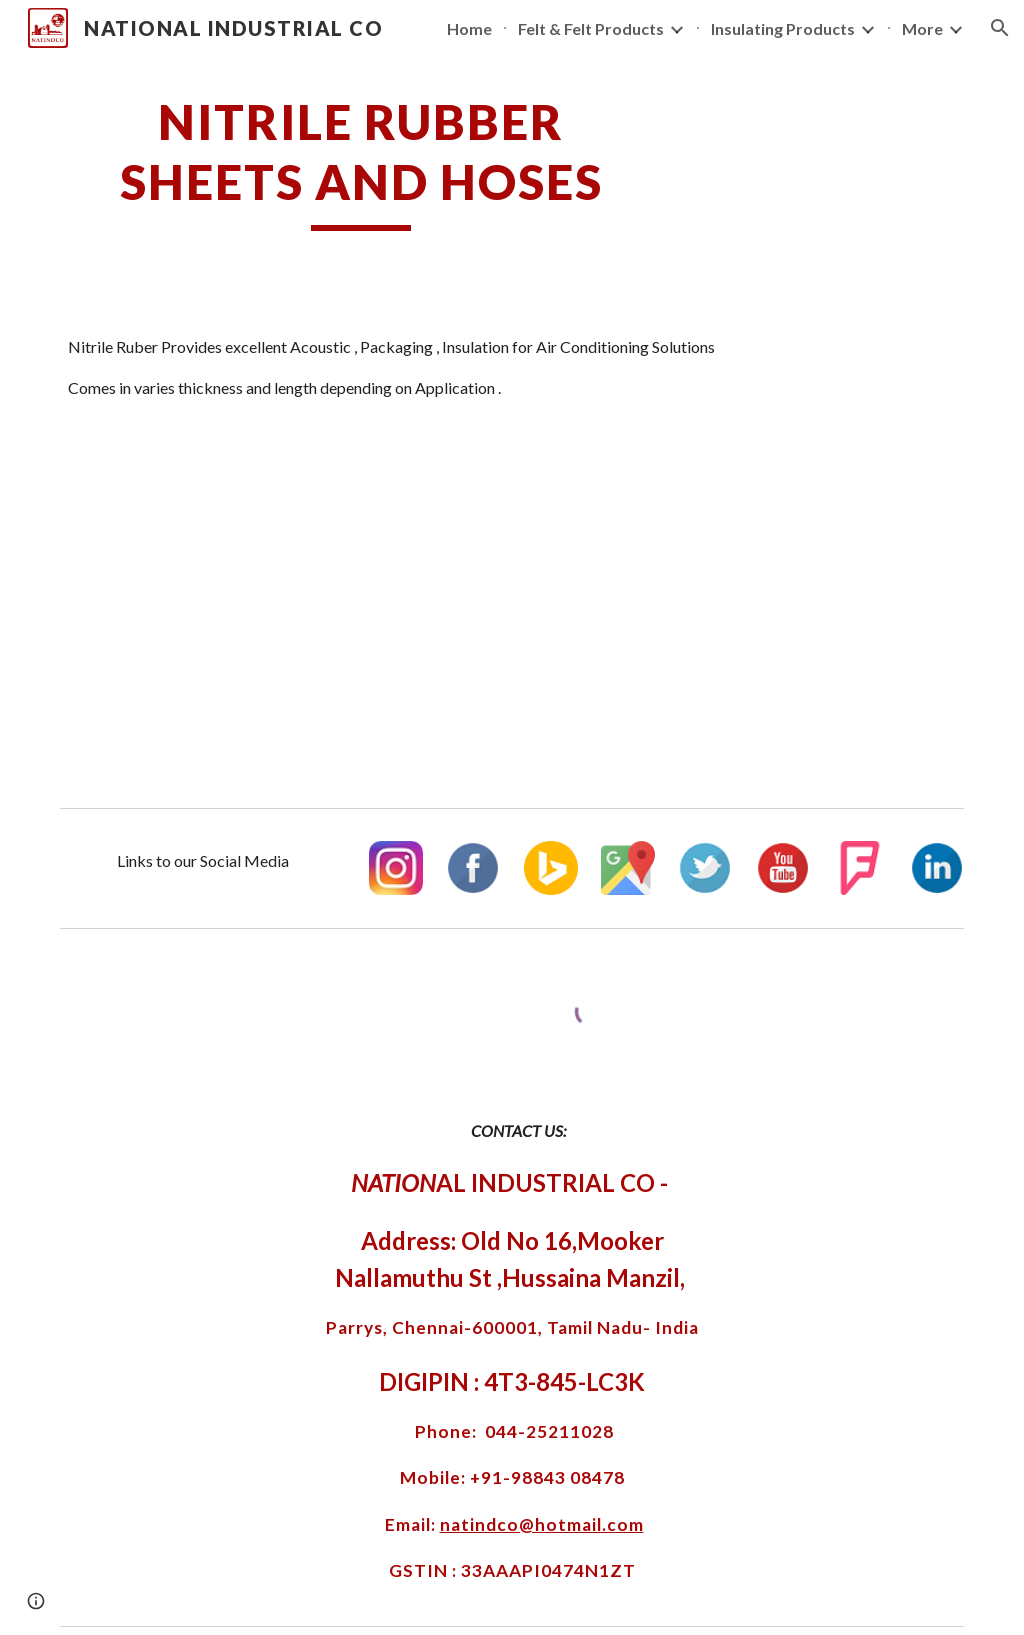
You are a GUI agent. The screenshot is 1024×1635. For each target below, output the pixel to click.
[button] (1000, 28)
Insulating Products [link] (783, 28)
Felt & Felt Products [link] (591, 28)
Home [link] (469, 28)
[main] (361, 161)
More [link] (922, 28)
